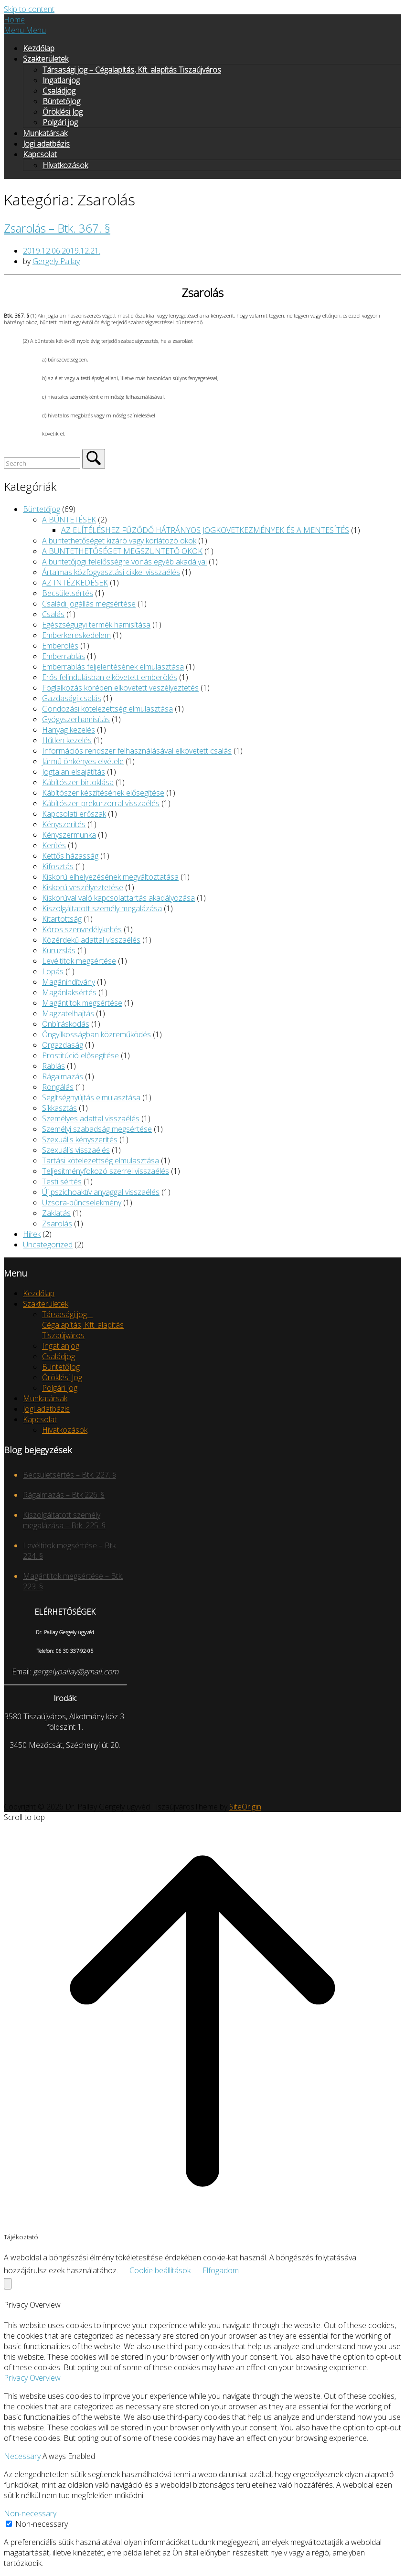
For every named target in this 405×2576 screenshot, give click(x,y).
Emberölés (60, 645)
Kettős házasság (70, 856)
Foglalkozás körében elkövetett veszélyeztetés (120, 687)
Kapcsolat (40, 154)
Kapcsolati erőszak (74, 814)
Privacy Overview (32, 2378)
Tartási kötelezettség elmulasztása (100, 1160)
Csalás (53, 614)
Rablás (53, 1066)
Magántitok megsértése (82, 1003)
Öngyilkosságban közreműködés (96, 1034)
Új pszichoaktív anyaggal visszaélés (101, 1192)
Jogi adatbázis (46, 143)
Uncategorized (48, 1244)
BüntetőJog (61, 101)
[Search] (93, 459)
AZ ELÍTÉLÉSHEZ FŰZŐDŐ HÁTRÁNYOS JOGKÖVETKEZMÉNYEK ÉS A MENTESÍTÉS (205, 530)
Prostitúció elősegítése (80, 1055)
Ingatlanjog (61, 80)
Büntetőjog (41, 509)
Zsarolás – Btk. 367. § (57, 228)
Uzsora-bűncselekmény (81, 1202)
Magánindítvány (68, 982)
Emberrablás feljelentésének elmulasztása (113, 666)
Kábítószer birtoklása (78, 782)
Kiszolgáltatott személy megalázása (102, 908)
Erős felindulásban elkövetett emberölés (109, 677)
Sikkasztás (59, 1108)
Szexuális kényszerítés (79, 1139)
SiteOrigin (245, 1806)
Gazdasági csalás (71, 698)
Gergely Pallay (56, 261)
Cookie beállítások (160, 2270)
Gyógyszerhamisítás (76, 719)
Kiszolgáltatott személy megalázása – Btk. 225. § (64, 1520)
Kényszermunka (69, 835)
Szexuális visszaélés (76, 1150)
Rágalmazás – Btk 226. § (64, 1495)
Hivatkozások (65, 165)
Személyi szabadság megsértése (97, 1129)
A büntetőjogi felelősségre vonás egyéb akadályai (124, 561)
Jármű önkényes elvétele (83, 761)
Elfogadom (220, 2270)
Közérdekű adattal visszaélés (91, 940)
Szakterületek (45, 58)
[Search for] (42, 463)
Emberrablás (63, 656)
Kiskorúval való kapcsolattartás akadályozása (118, 898)
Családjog (59, 90)
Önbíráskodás (65, 1024)
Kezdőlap (38, 48)
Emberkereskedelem (76, 635)
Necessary (23, 2456)
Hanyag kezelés (68, 729)
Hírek (32, 1234)
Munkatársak (45, 133)
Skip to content (29, 9)
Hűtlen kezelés (67, 740)
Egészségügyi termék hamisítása (96, 624)
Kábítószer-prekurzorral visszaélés (101, 803)
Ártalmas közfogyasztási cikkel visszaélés (111, 572)
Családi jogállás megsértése (89, 603)
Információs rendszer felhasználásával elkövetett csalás (137, 750)
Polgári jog (60, 122)
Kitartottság (62, 919)
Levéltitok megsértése (79, 961)
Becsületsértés (67, 593)
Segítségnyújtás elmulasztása (91, 1097)
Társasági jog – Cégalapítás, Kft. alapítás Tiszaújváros (132, 69)
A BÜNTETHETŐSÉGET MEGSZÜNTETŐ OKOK (122, 551)
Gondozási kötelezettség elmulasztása (107, 708)
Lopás (53, 971)
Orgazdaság (62, 1045)
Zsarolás (57, 1223)
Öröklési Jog (63, 111)
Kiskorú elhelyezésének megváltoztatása (110, 877)
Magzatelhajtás (68, 1013)
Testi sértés (62, 1181)
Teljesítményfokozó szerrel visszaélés (105, 1171)
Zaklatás (56, 1213)
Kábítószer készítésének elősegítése (103, 793)
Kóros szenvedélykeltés (82, 929)
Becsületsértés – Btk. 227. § (69, 1474)
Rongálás (58, 1087)
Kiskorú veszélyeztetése (82, 887)
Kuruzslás (58, 950)
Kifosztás (58, 866)
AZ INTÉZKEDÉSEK (75, 582)
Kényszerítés (63, 824)
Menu (25, 30)
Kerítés (54, 845)
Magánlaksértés (69, 992)
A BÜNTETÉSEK (69, 519)
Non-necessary (30, 2513)
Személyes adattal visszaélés (90, 1118)
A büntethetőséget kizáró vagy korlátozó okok (119, 540)
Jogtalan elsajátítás (73, 771)
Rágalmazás (62, 1076)
